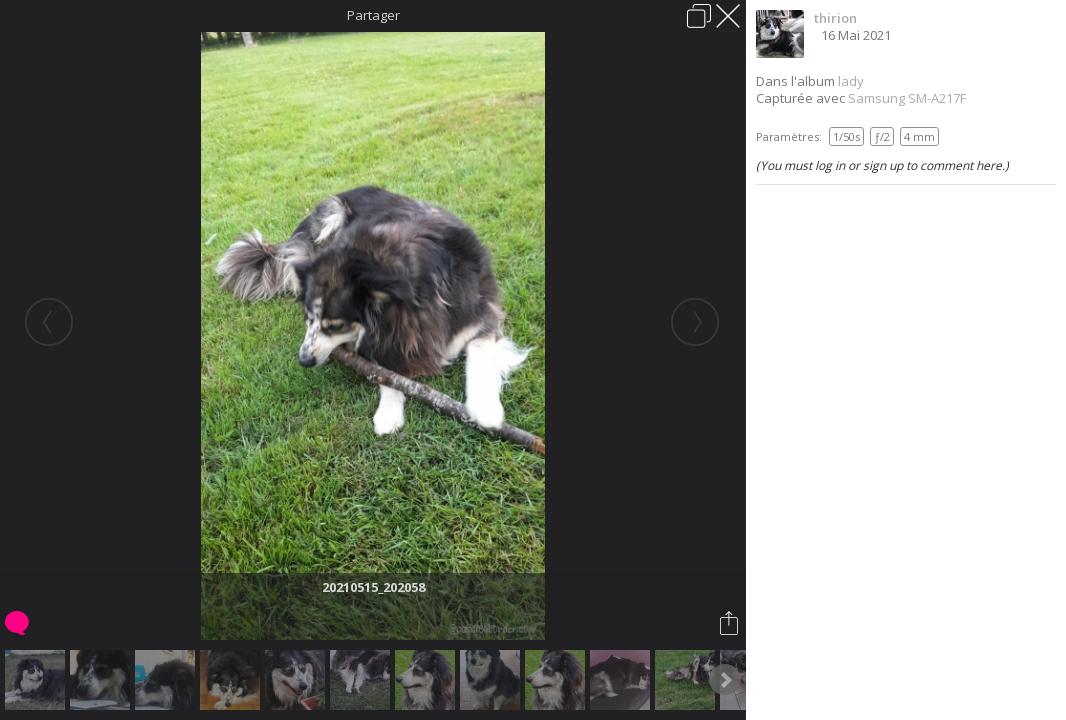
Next (725, 680)
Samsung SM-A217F (907, 98)
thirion (835, 18)
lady (851, 81)
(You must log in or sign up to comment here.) (882, 165)
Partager (373, 15)
